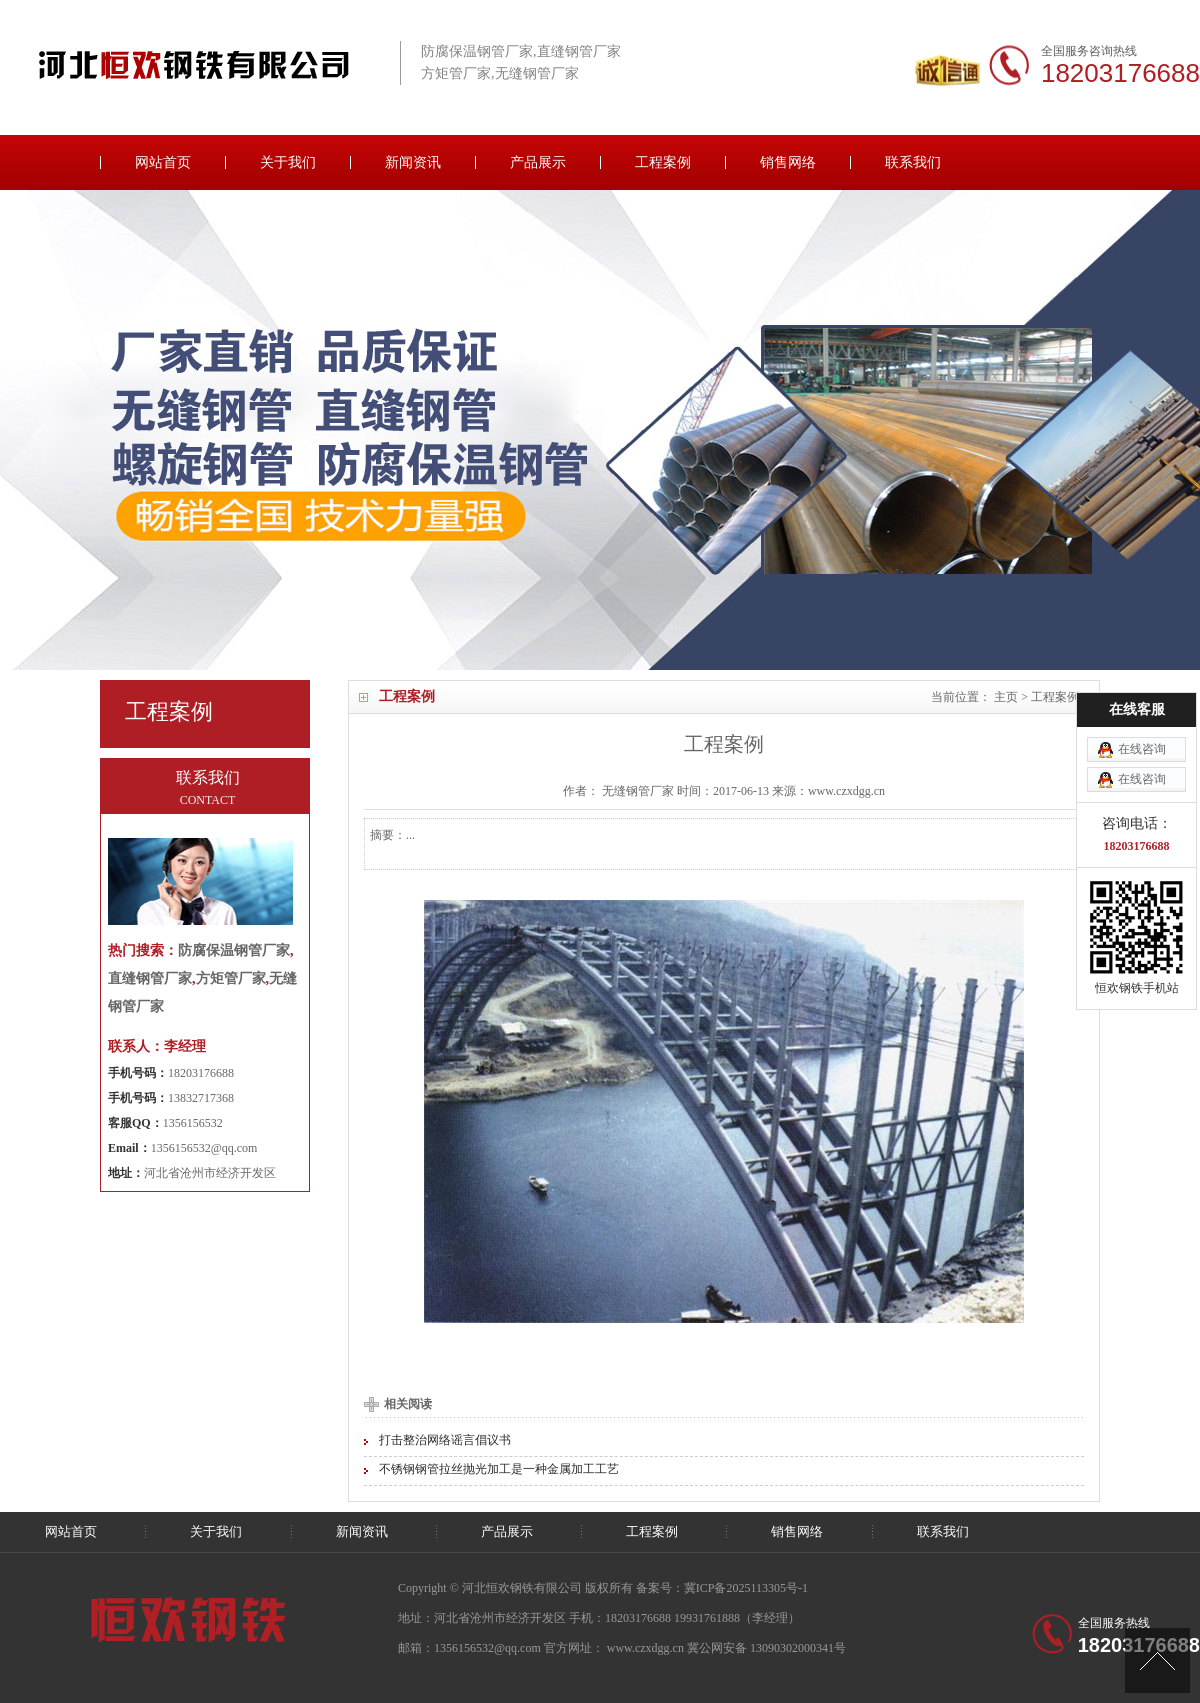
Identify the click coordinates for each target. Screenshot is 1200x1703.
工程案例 (663, 162)
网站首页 (163, 162)
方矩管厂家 (231, 978)
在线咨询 (1142, 674)
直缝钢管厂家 (150, 978)
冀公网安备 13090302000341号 (766, 1648)
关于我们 (288, 162)
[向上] (1157, 1660)
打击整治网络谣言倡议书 (445, 1440)
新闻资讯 (413, 162)
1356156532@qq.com (204, 1148)
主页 (1006, 697)
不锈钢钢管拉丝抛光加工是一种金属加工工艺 (499, 1469)
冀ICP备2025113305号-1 (746, 1588)
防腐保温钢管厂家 (234, 950)
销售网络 (788, 162)
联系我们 (913, 162)
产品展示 (538, 162)
